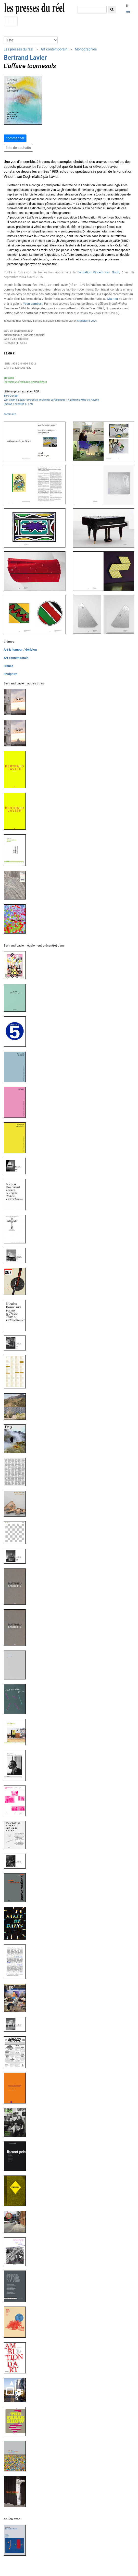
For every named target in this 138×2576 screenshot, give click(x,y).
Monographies (86, 49)
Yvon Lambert (32, 303)
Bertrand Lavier (25, 57)
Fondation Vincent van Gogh (98, 272)
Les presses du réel (18, 49)
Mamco (112, 299)
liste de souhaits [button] (18, 148)
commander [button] (15, 138)
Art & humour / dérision (20, 649)
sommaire (10, 414)
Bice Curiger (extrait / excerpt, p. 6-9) (51, 400)
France (8, 666)
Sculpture (10, 674)
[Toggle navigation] (11, 21)
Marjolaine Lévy (86, 320)
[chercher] (92, 9)
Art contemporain (54, 49)
